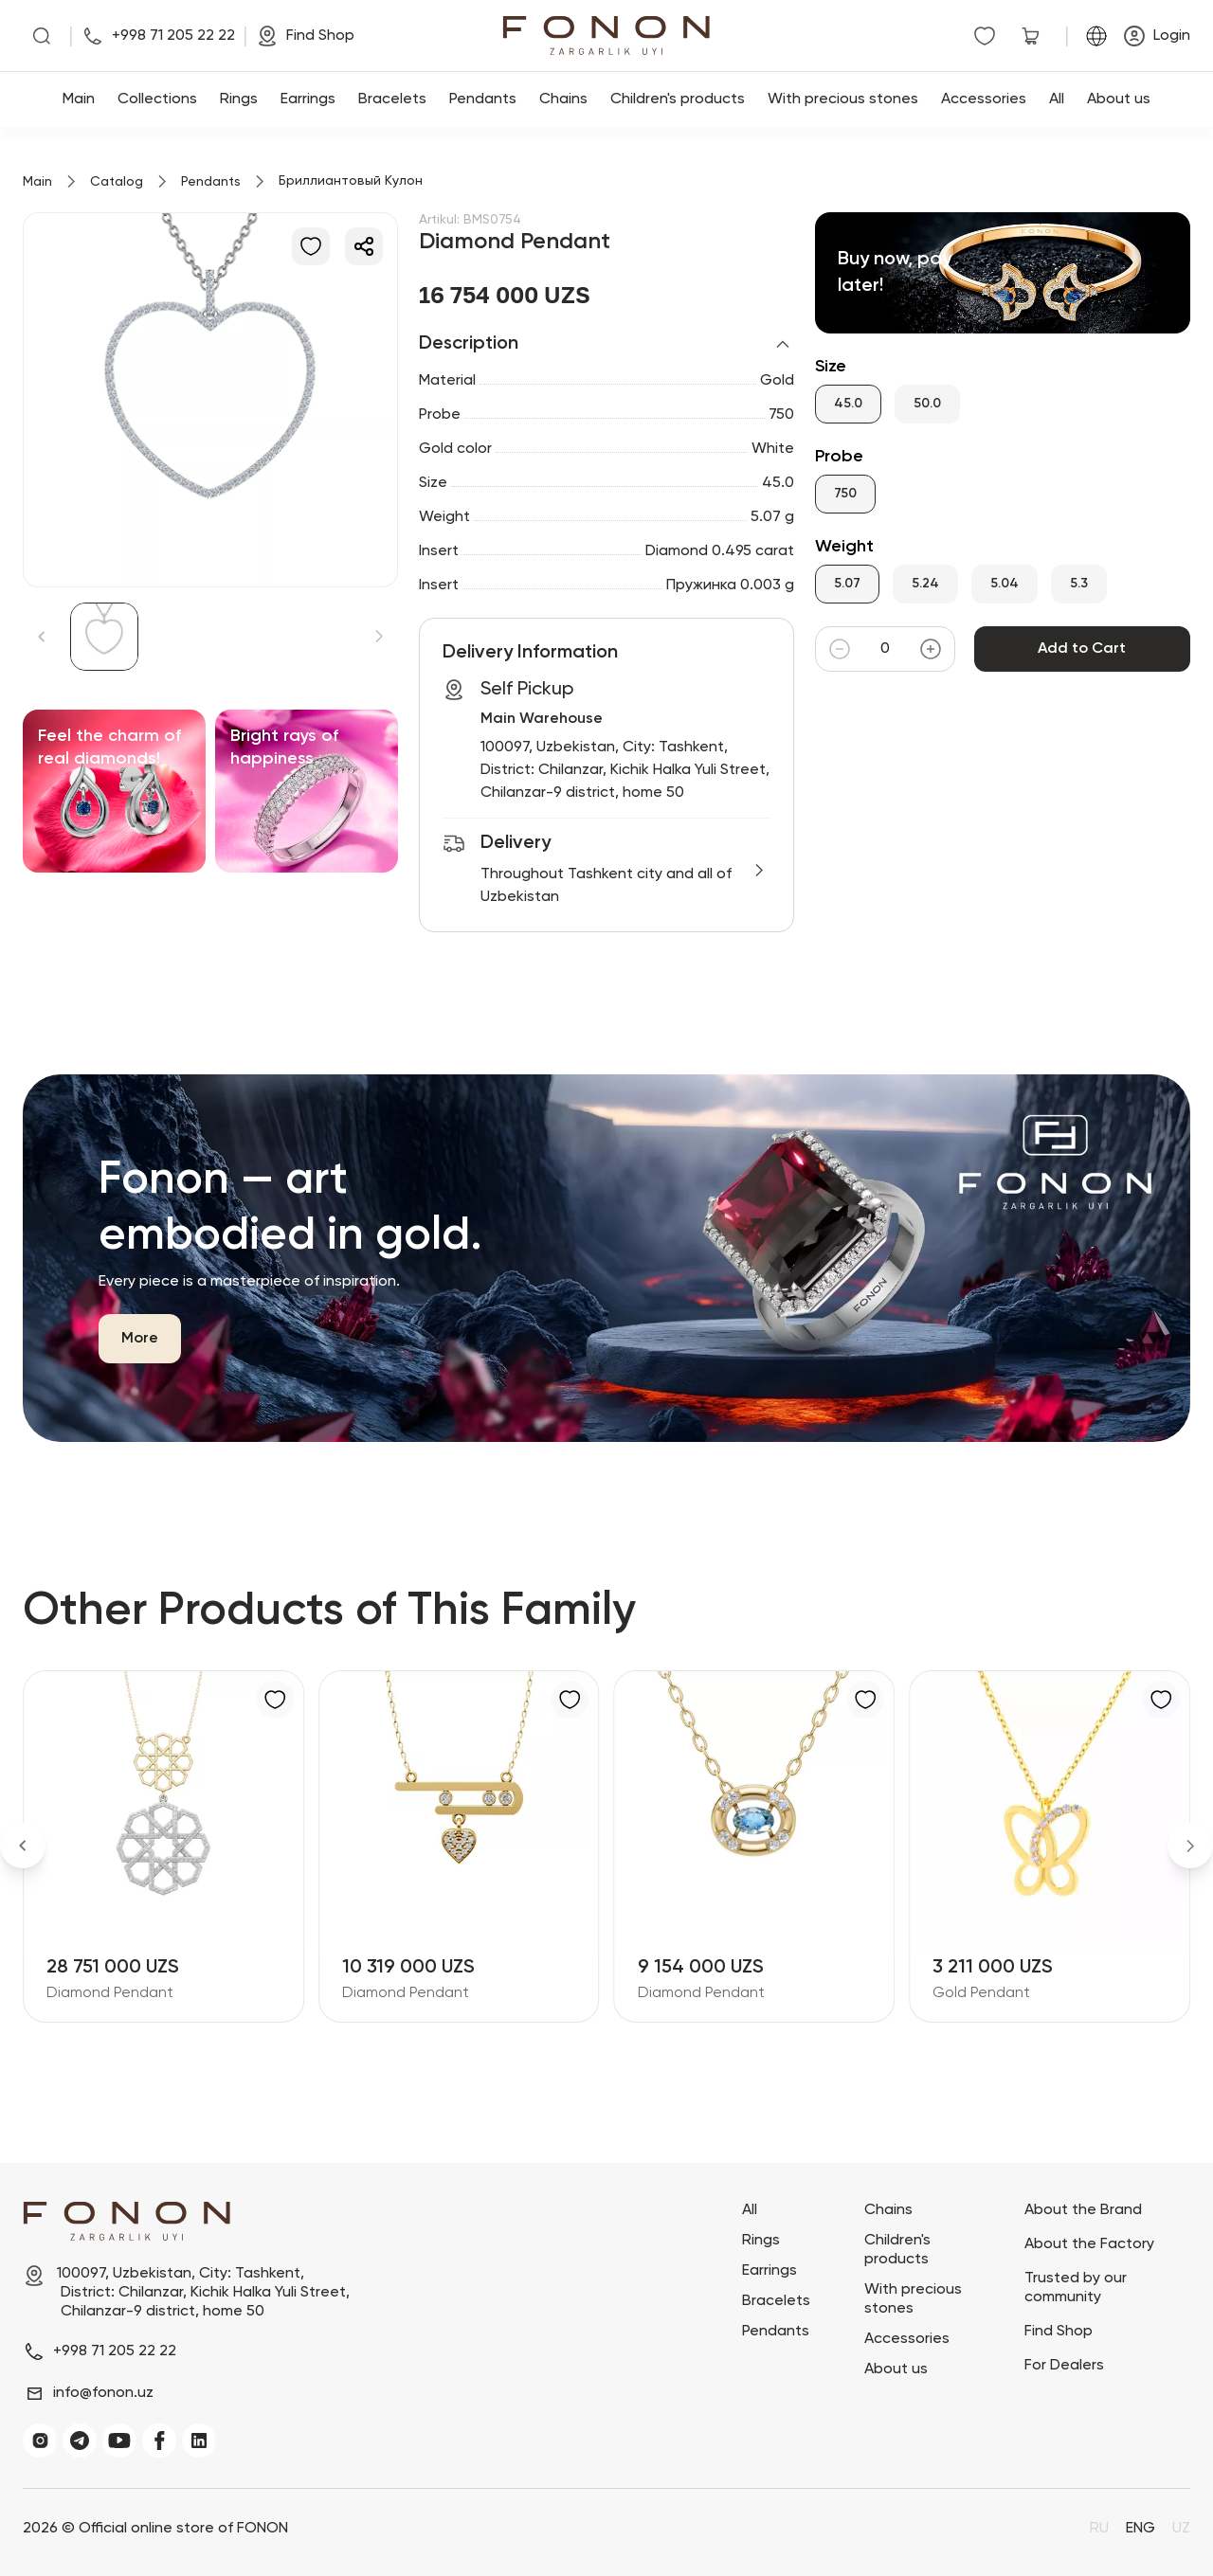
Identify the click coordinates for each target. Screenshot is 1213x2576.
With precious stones (843, 99)
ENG (1140, 2528)
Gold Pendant (981, 1993)
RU (1099, 2528)
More (140, 1338)
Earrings (308, 99)
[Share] (364, 246)
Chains (563, 99)
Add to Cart (1082, 649)
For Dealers (1064, 2365)
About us (1118, 99)
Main (79, 99)
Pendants (482, 99)
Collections (157, 99)
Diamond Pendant (109, 1993)
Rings (239, 99)
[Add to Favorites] (311, 246)
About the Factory (1089, 2244)
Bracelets (392, 99)
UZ (1181, 2528)
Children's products (677, 99)
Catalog (116, 182)
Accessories (983, 99)
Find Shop (1058, 2331)
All (1056, 99)
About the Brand (1083, 2210)
